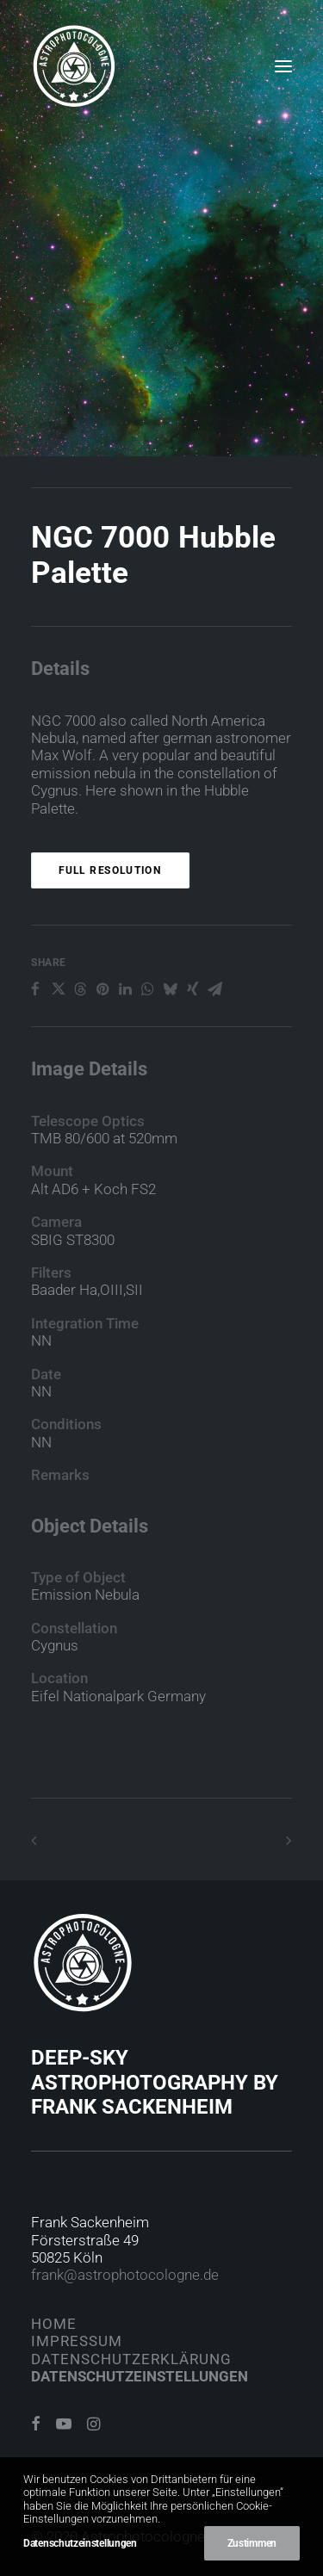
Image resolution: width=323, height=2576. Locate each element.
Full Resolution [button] (110, 953)
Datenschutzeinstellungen (139, 2376)
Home (54, 2323)
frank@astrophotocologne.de (125, 2274)
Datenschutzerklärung (131, 2359)
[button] (283, 66)
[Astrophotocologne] (74, 66)
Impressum (76, 2341)
